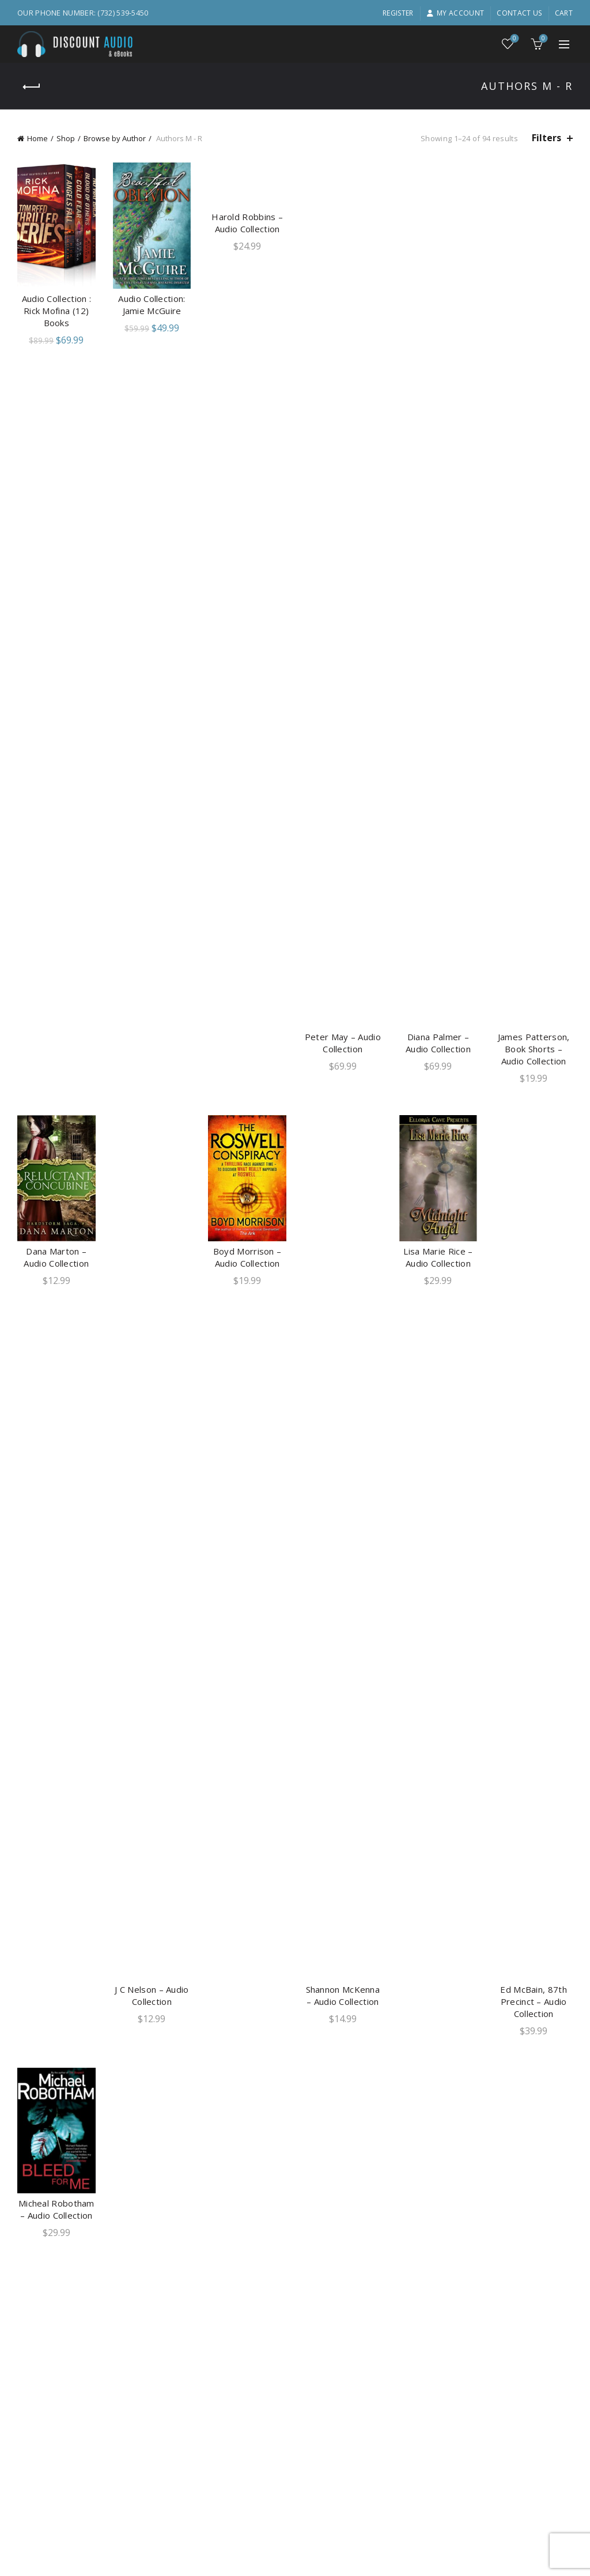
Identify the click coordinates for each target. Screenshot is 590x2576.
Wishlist (513, 39)
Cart (564, 13)
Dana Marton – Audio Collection (56, 1257)
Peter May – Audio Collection (343, 1043)
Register (398, 13)
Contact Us (519, 13)
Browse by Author (115, 138)
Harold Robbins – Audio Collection (247, 223)
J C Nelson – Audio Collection (151, 1995)
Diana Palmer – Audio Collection (438, 1043)
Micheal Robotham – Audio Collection (56, 2209)
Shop (65, 138)
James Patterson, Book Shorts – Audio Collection (534, 1049)
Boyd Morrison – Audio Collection (247, 1257)
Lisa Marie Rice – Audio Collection (437, 1257)
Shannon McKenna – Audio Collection (343, 1995)
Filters (546, 138)
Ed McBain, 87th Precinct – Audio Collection (533, 2001)
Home (37, 138)
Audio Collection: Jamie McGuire (151, 304)
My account (455, 13)
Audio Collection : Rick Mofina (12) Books (56, 310)
